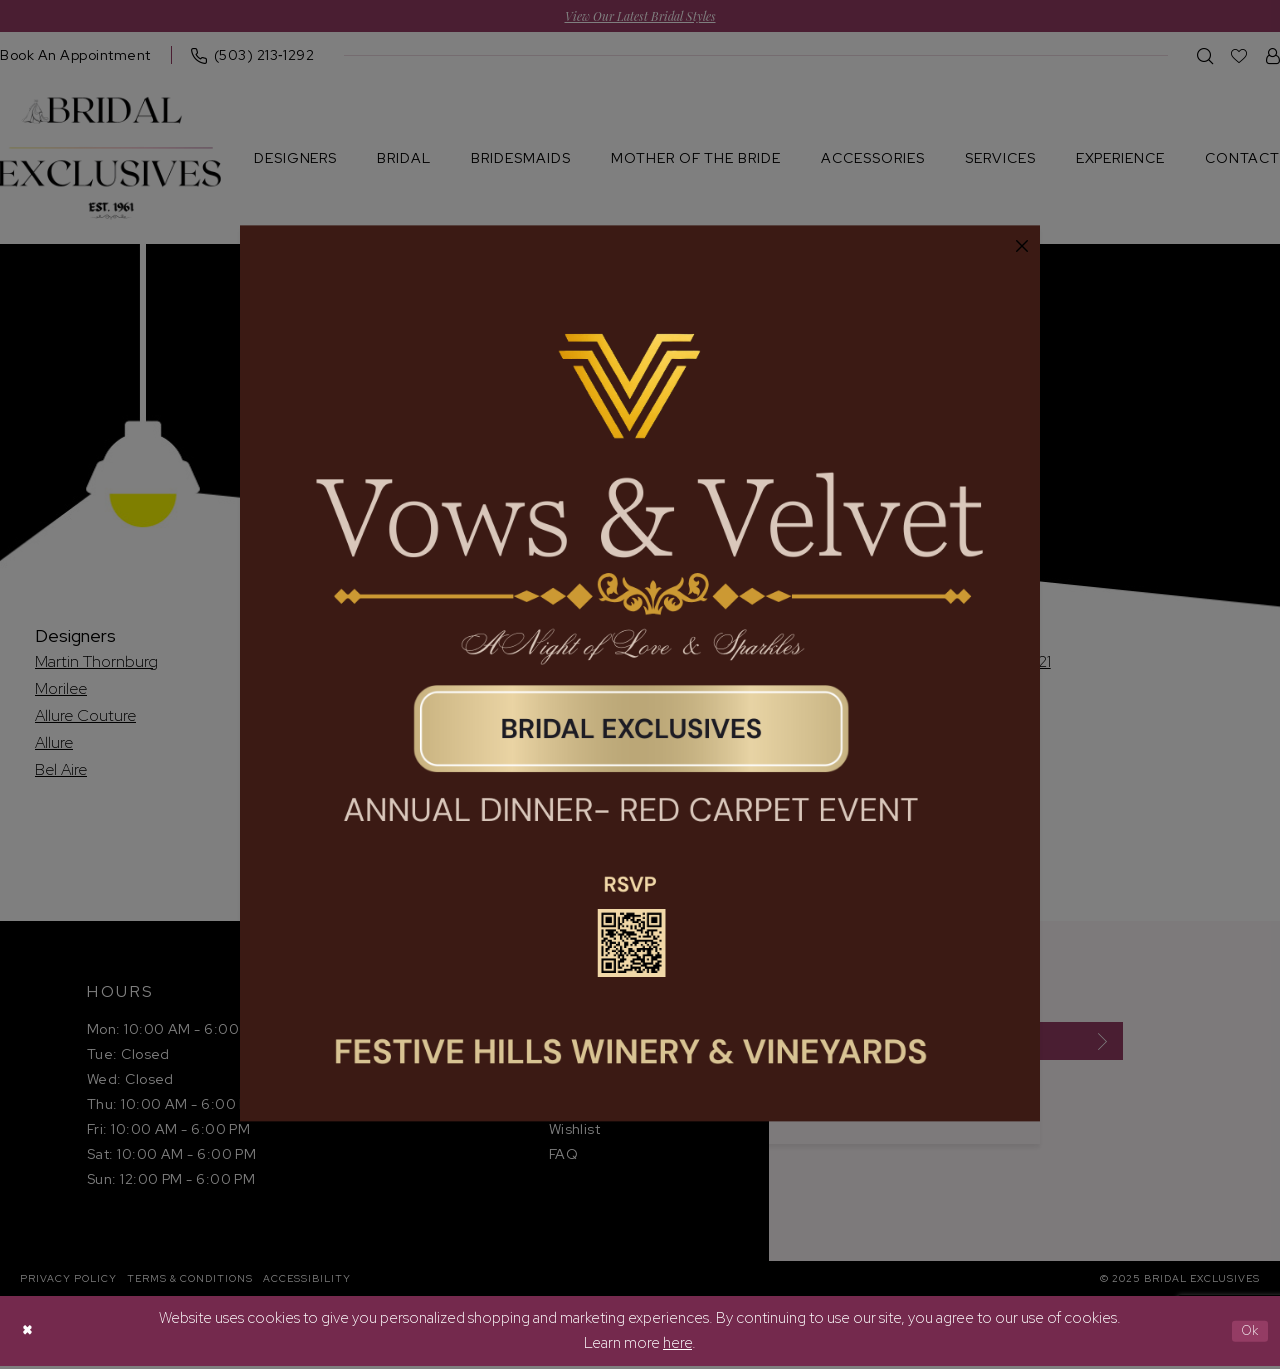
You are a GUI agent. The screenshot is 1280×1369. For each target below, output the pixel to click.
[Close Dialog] (30, 1333)
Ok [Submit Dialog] (1246, 1333)
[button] (1022, 247)
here (677, 1346)
